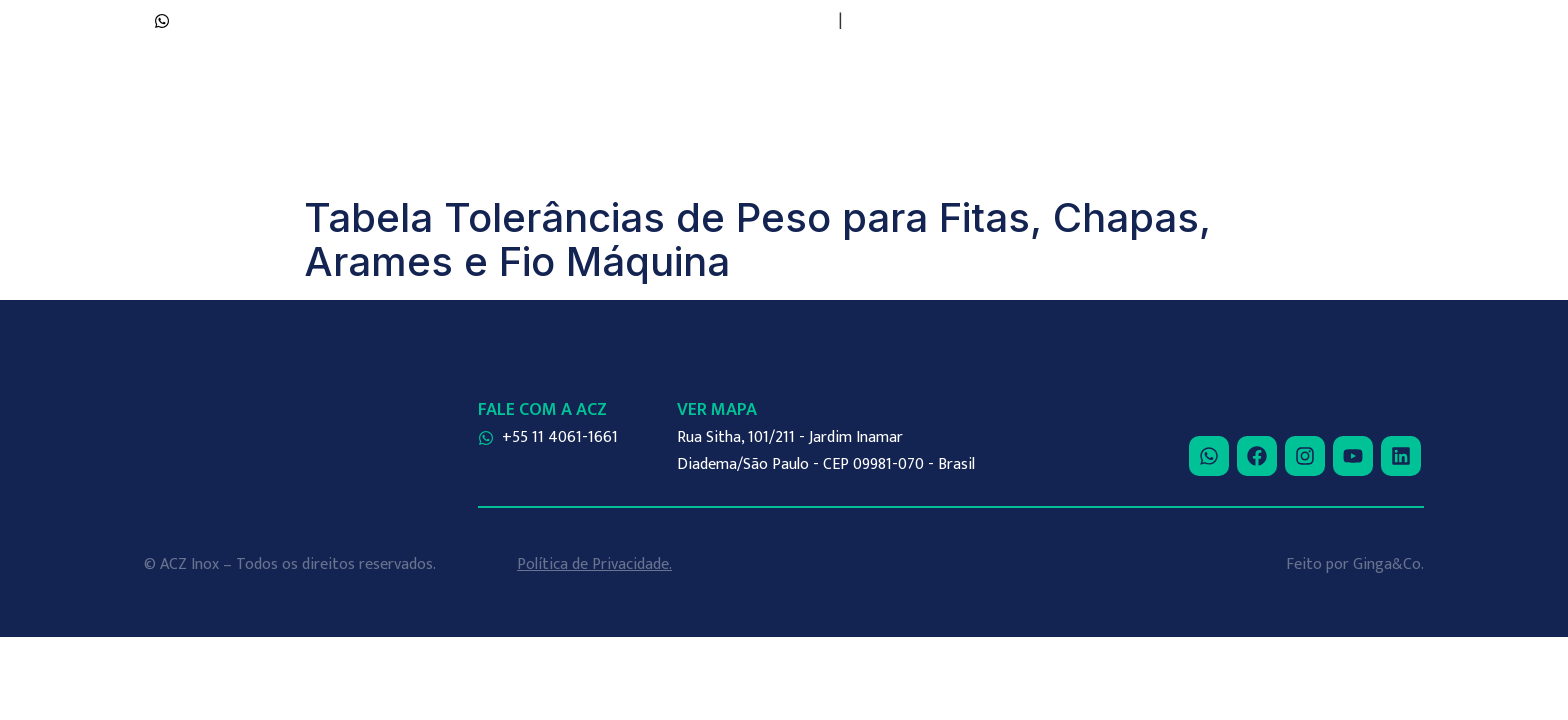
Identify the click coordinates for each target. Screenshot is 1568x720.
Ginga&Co (1387, 564)
